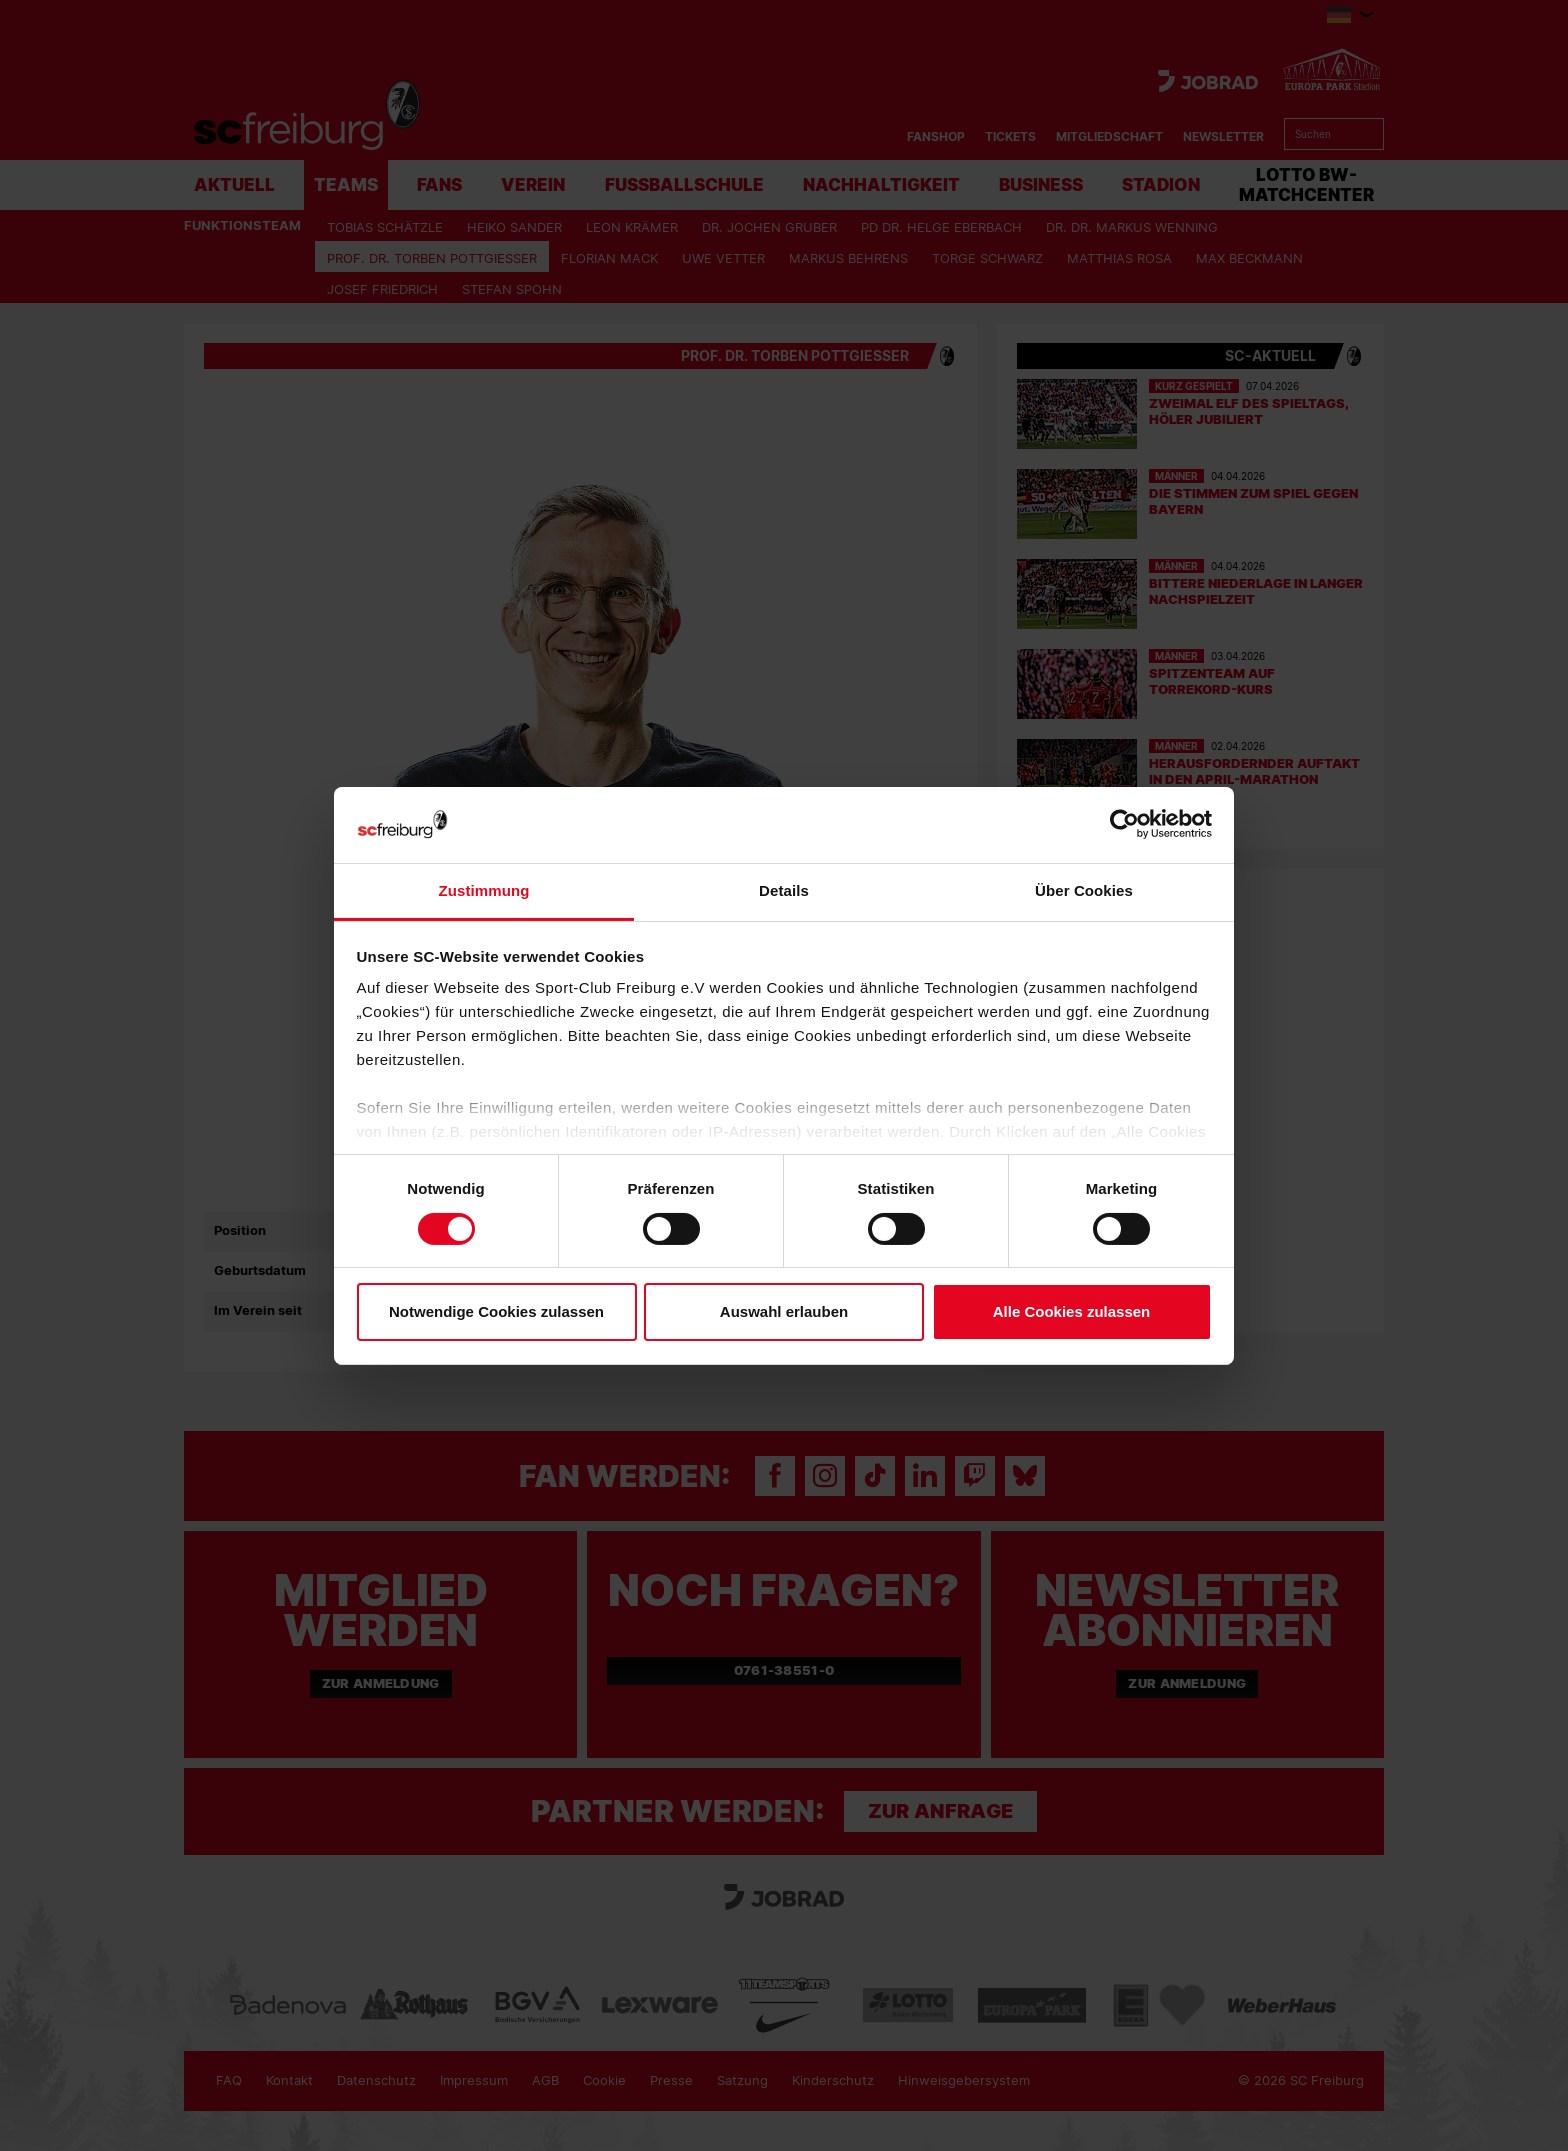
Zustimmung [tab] (484, 890)
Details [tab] (784, 890)
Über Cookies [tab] (1084, 890)
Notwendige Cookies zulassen (496, 1311)
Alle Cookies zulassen (1072, 1311)
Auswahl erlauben (784, 1311)
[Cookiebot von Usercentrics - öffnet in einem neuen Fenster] (1124, 824)
